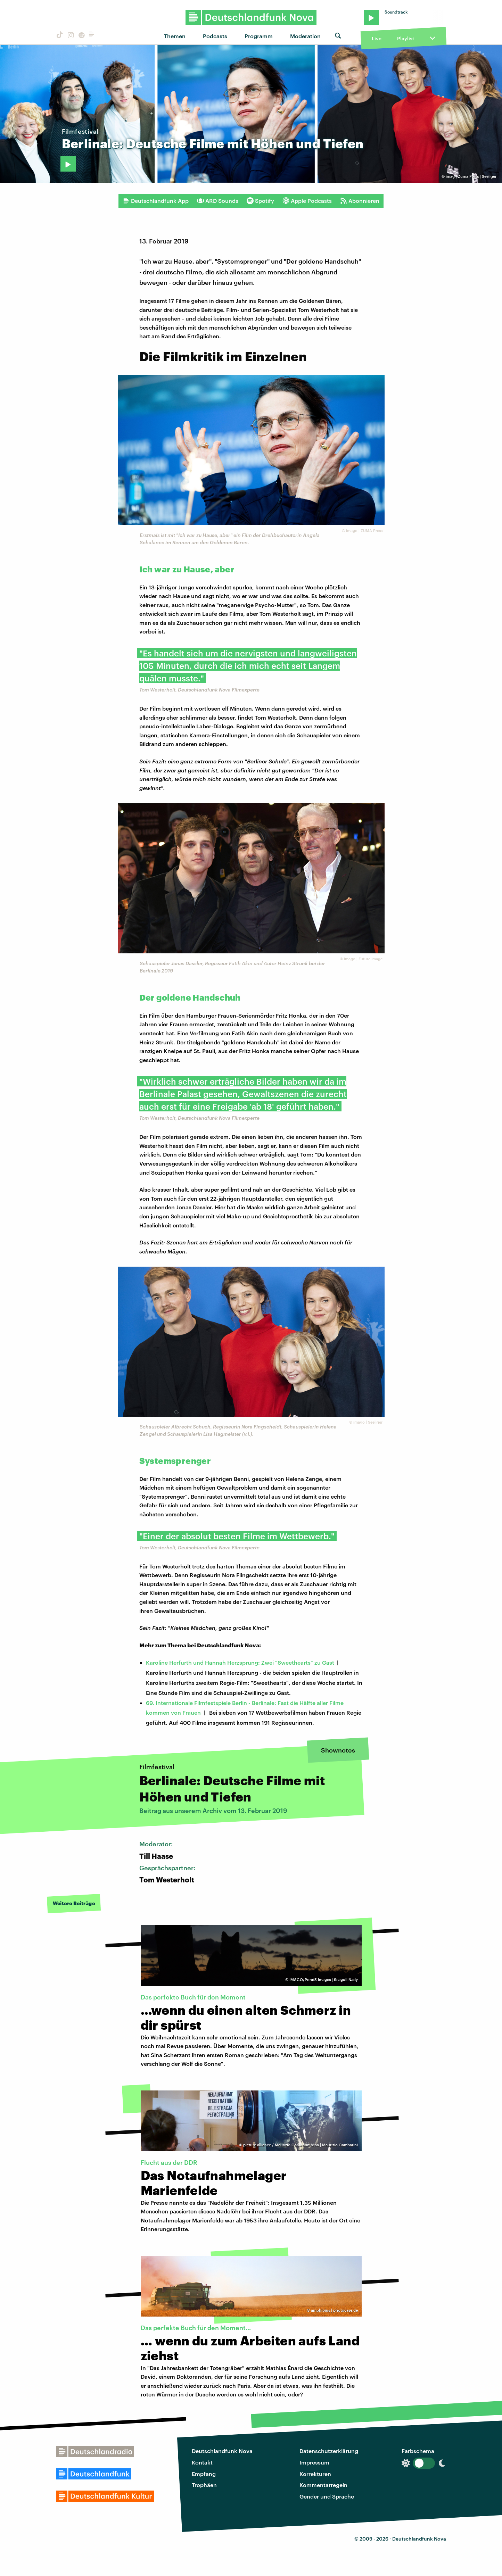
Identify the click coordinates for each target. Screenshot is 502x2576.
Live (376, 38)
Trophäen (204, 2485)
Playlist (405, 38)
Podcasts (215, 36)
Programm (259, 36)
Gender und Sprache (326, 2496)
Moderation (305, 36)
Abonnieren (359, 200)
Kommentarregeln (323, 2485)
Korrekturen (315, 2473)
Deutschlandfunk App (156, 200)
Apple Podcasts (307, 200)
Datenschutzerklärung (328, 2450)
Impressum (314, 2462)
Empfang (204, 2473)
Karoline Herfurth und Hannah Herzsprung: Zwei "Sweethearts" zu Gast (240, 1662)
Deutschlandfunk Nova (222, 2450)
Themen (175, 36)
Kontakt (202, 2462)
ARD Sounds (217, 200)
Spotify (260, 200)
